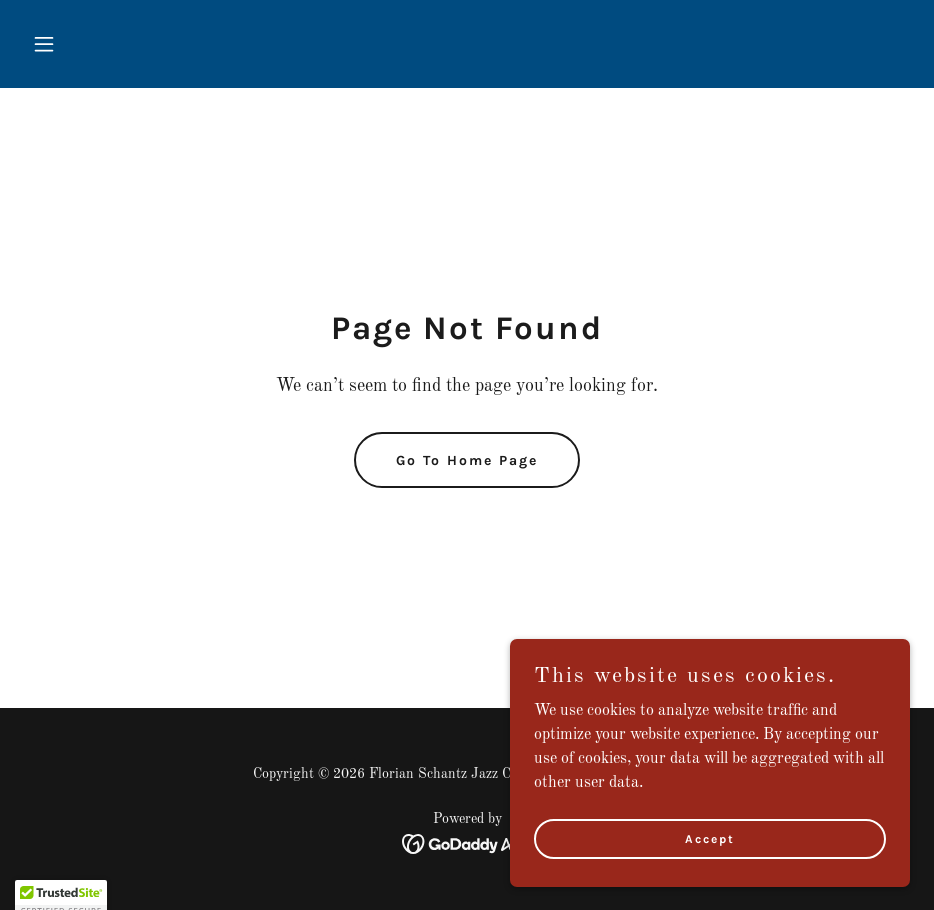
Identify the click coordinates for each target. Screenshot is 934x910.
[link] (467, 844)
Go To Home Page (467, 460)
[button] (90, 44)
